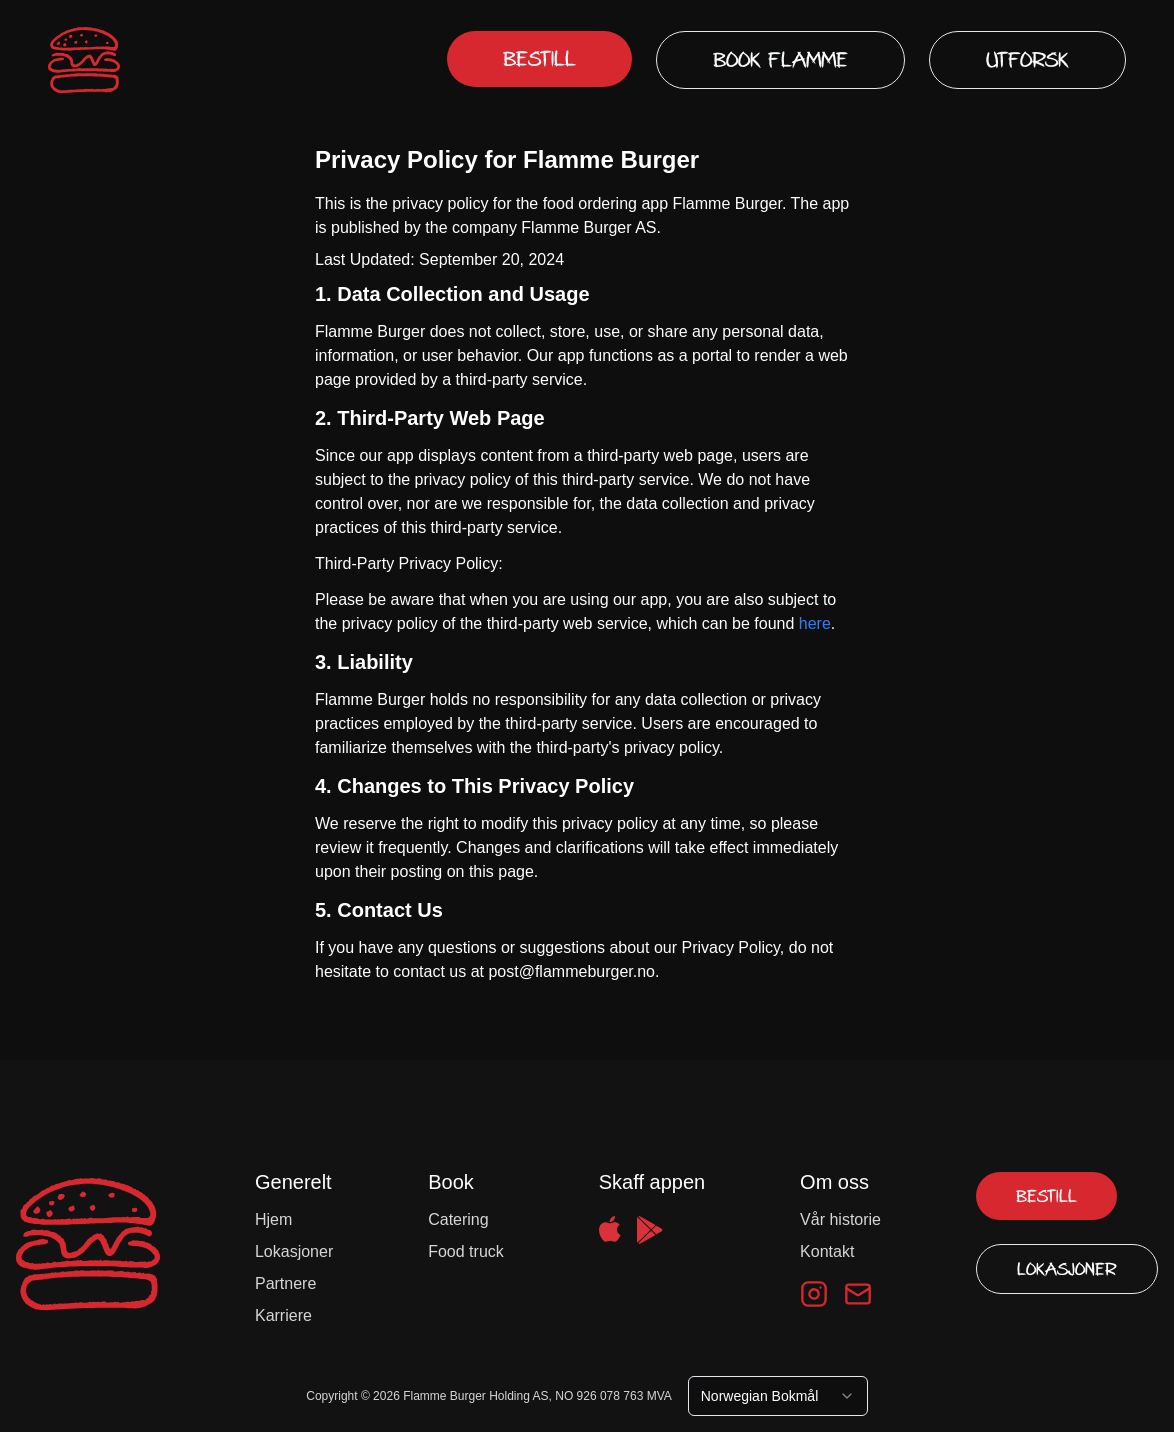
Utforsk (1027, 60)
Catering (458, 1219)
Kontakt (827, 1251)
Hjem (273, 1219)
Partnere (285, 1283)
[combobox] (778, 1396)
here (815, 623)
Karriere (283, 1315)
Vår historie (840, 1219)
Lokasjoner (294, 1251)
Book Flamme (780, 60)
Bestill (539, 59)
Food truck (466, 1251)
